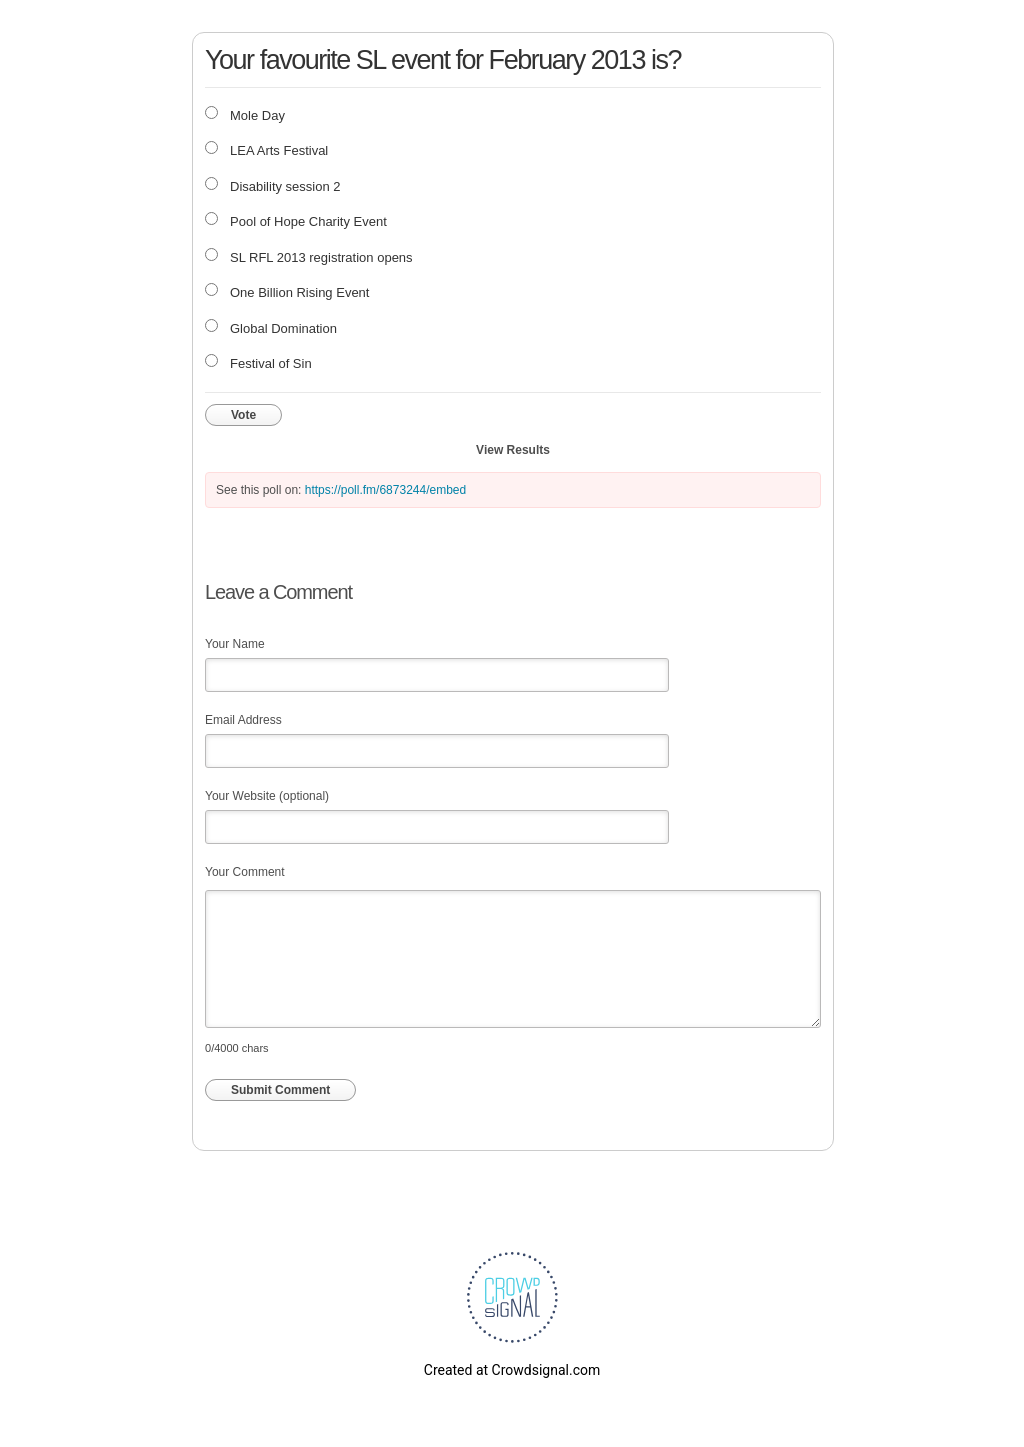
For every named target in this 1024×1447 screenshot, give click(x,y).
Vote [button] (243, 415)
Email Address (243, 720)
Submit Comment (280, 1090)
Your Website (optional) (267, 796)
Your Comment (245, 872)
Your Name (235, 644)
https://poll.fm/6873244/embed (385, 490)
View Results (513, 450)
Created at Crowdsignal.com (512, 1370)
